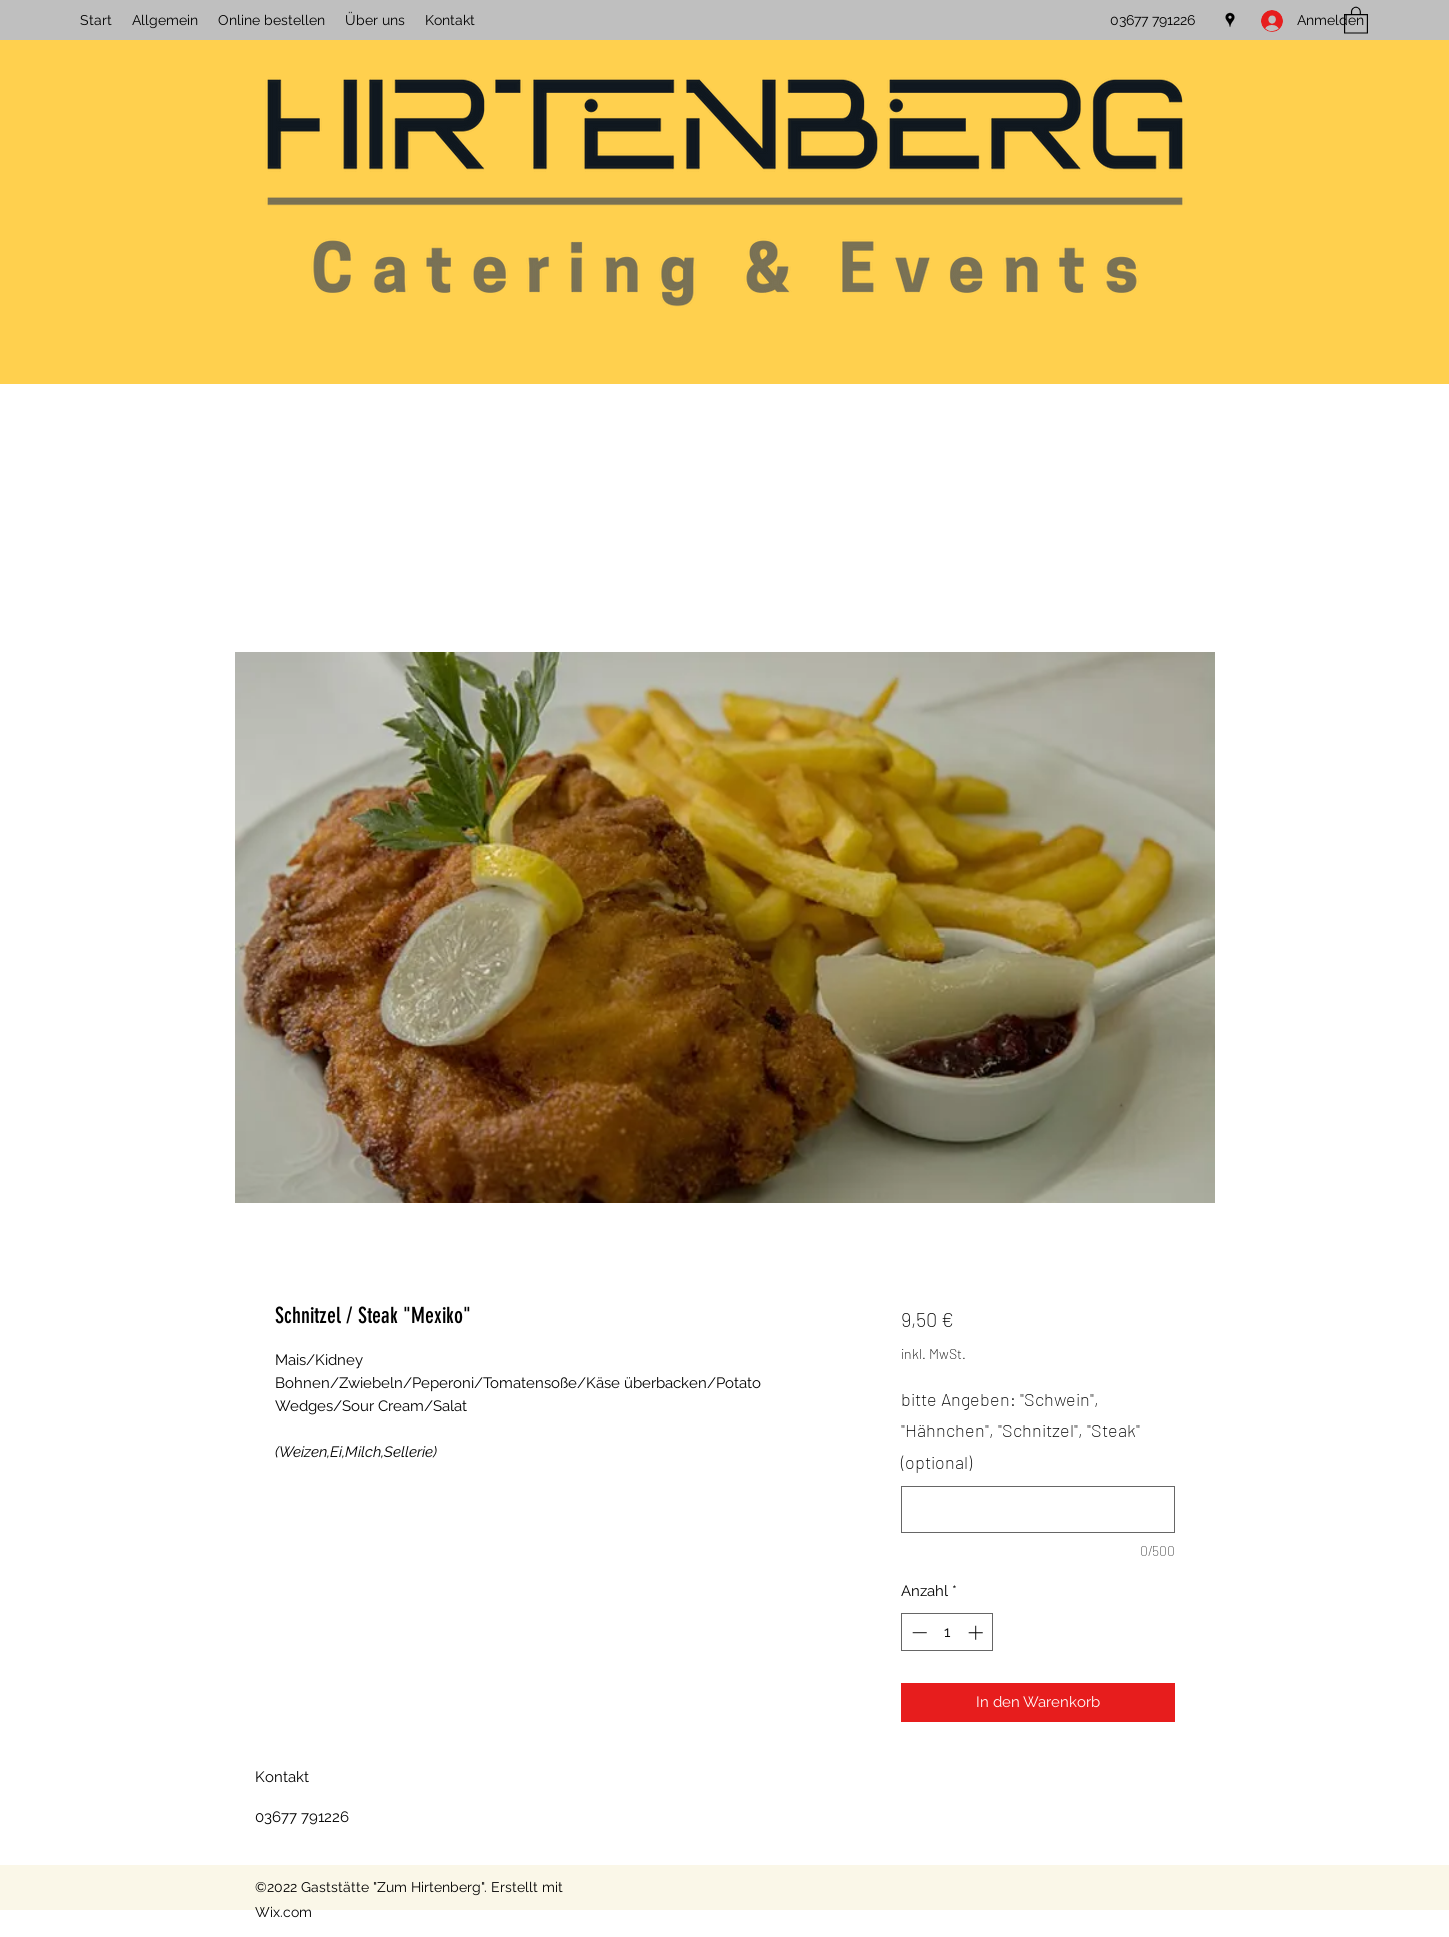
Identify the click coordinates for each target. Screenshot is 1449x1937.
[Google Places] (1230, 20)
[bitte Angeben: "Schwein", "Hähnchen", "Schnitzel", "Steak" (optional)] (1037, 1509)
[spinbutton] (947, 1632)
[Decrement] (917, 1632)
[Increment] (977, 1632)
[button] (1356, 19)
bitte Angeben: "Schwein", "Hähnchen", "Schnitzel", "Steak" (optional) (1020, 1430)
